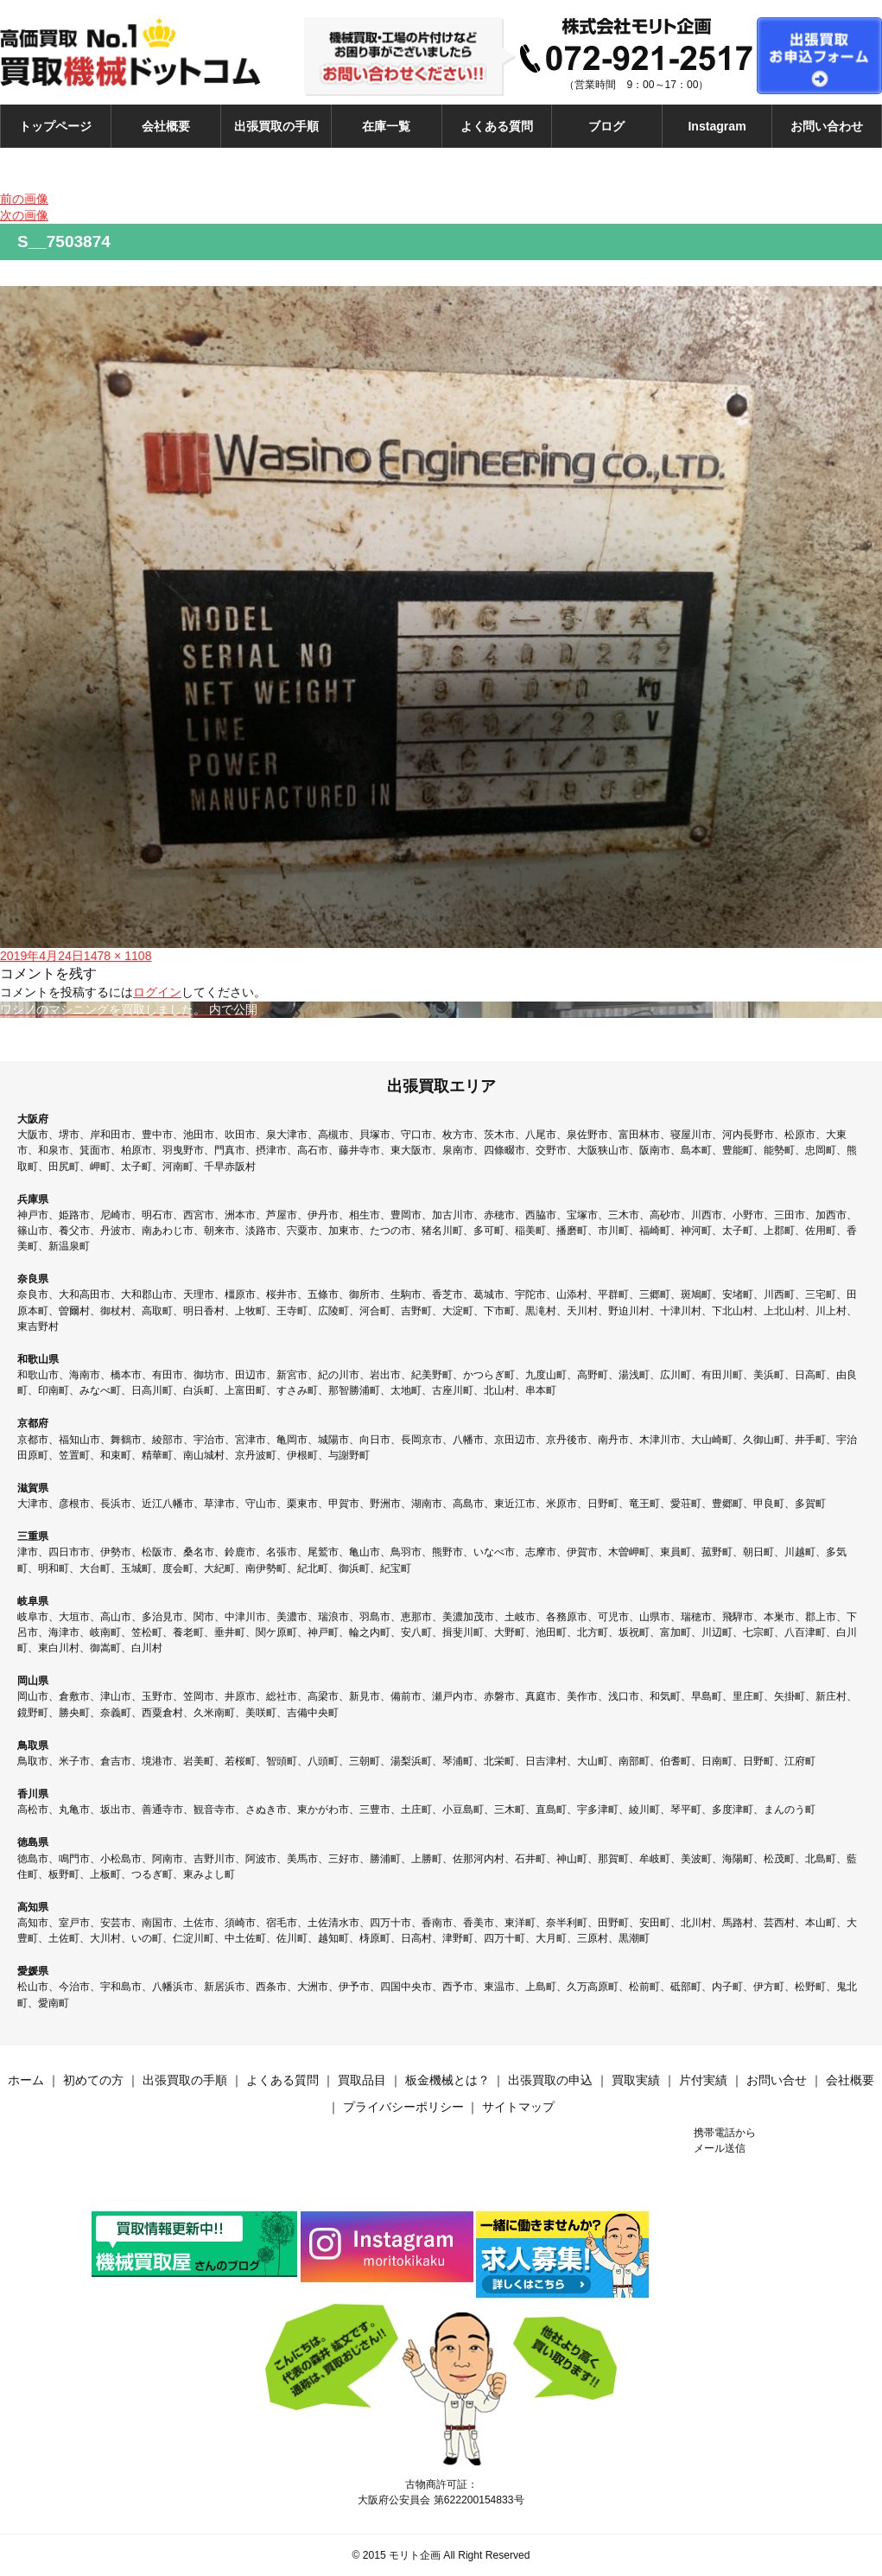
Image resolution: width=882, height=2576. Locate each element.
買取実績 (636, 2080)
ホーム (26, 2080)
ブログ (606, 126)
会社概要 (166, 126)
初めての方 (93, 2080)
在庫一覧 (386, 126)
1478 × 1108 (118, 956)
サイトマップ (518, 2107)
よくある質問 (496, 126)
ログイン (157, 992)
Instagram (717, 126)
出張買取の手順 (276, 126)
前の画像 (24, 199)
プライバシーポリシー (403, 2107)
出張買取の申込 (550, 2080)
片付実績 (703, 2080)
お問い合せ (776, 2080)
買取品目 (362, 2080)
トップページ (55, 126)
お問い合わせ (826, 126)
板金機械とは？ (447, 2080)
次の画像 (24, 215)
